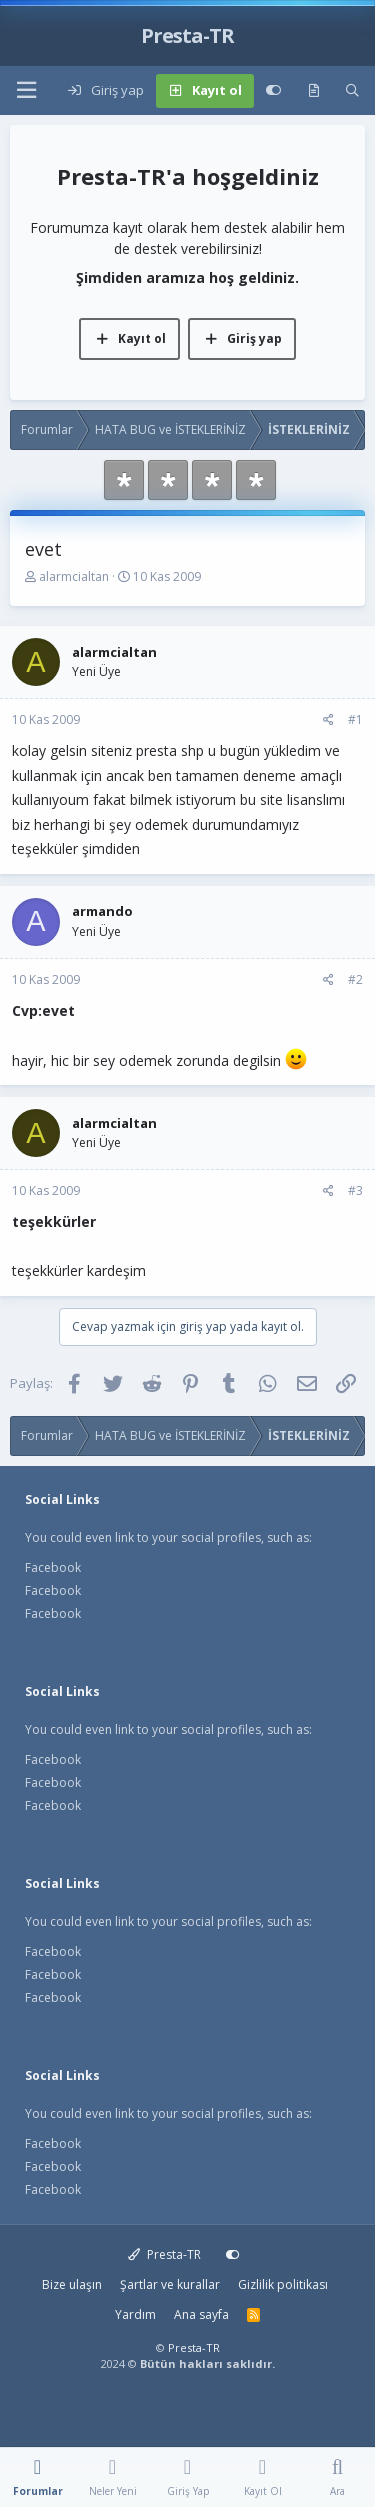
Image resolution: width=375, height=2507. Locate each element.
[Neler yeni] (313, 91)
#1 (355, 719)
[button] (26, 90)
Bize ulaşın (72, 2284)
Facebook (53, 1567)
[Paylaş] (328, 720)
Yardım (135, 2314)
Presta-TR (164, 2254)
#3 (355, 1190)
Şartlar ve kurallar (170, 2284)
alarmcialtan (74, 576)
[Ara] (352, 91)
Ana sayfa (201, 2314)
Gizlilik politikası (283, 2284)
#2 (355, 979)
